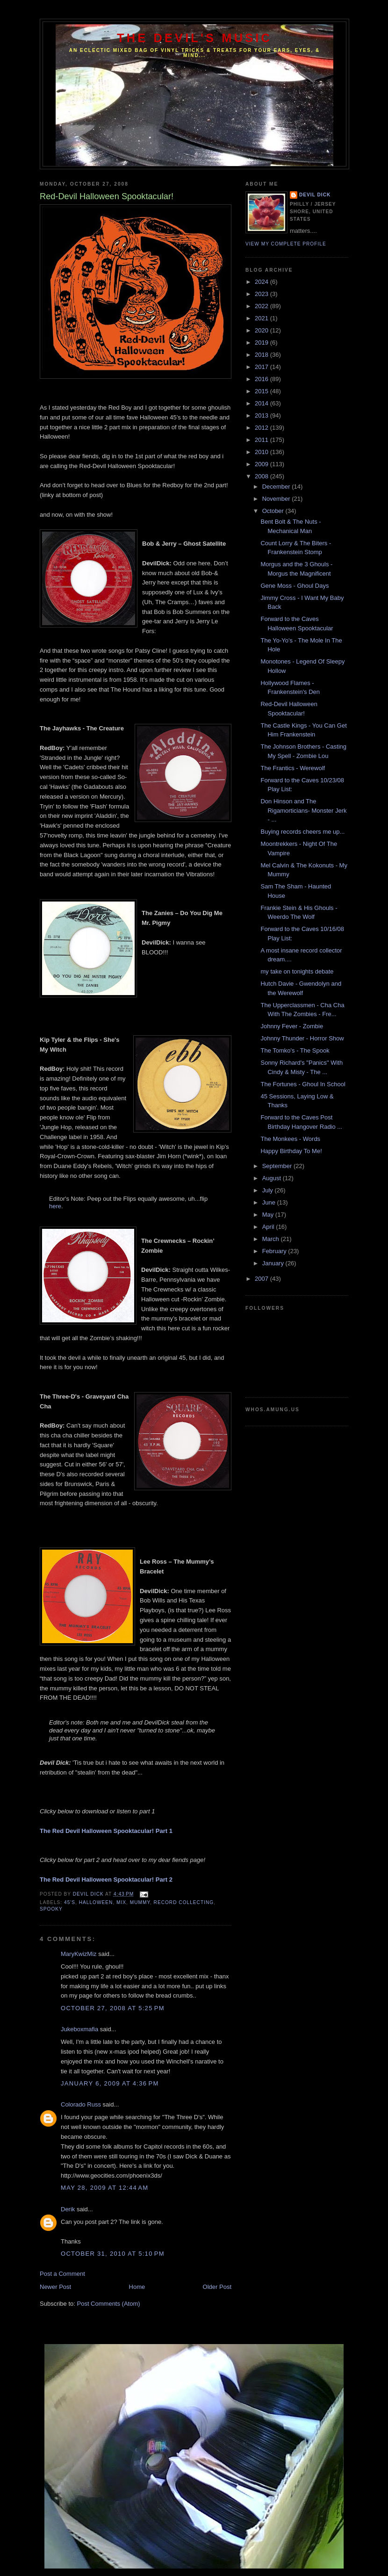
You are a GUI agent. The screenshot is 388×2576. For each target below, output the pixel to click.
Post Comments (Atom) (108, 2303)
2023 (262, 293)
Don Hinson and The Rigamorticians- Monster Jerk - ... (303, 810)
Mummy (140, 1902)
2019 (262, 342)
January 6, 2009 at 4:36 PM (110, 2083)
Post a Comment (62, 2273)
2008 (262, 476)
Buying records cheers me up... (302, 831)
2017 (262, 366)
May (268, 1214)
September (278, 1165)
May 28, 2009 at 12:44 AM (104, 2187)
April (269, 1226)
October (274, 510)
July (268, 1190)
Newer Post (55, 2286)
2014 (262, 403)
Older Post (217, 2286)
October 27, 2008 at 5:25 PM (113, 2008)
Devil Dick (315, 194)
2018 (262, 354)
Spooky (51, 1909)
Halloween (96, 1902)
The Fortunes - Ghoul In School (302, 1084)
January (274, 1263)
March (271, 1238)
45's (69, 1902)
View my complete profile (285, 243)
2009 (262, 464)
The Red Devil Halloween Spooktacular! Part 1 (106, 1830)
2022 (262, 306)
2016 (262, 378)
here (55, 1206)
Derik (68, 2209)
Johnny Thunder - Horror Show (302, 1038)
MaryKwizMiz (79, 1953)
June (269, 1202)
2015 (262, 391)
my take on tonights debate (296, 971)
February (275, 1251)
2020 (262, 330)
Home (137, 2286)
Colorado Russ (81, 2104)
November (277, 498)
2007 (262, 1278)
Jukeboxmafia (79, 2029)
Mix (121, 1902)
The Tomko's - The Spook (294, 1050)
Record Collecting (184, 1902)
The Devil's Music (194, 37)
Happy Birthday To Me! (291, 1151)
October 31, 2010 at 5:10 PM (113, 2253)
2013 (262, 415)
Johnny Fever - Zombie (291, 1026)
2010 (262, 451)
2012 (262, 427)
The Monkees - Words (290, 1138)
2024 (262, 281)
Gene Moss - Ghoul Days (294, 585)
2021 (262, 318)
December (277, 486)
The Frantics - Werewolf (292, 768)
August (272, 1178)
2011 (262, 439)
